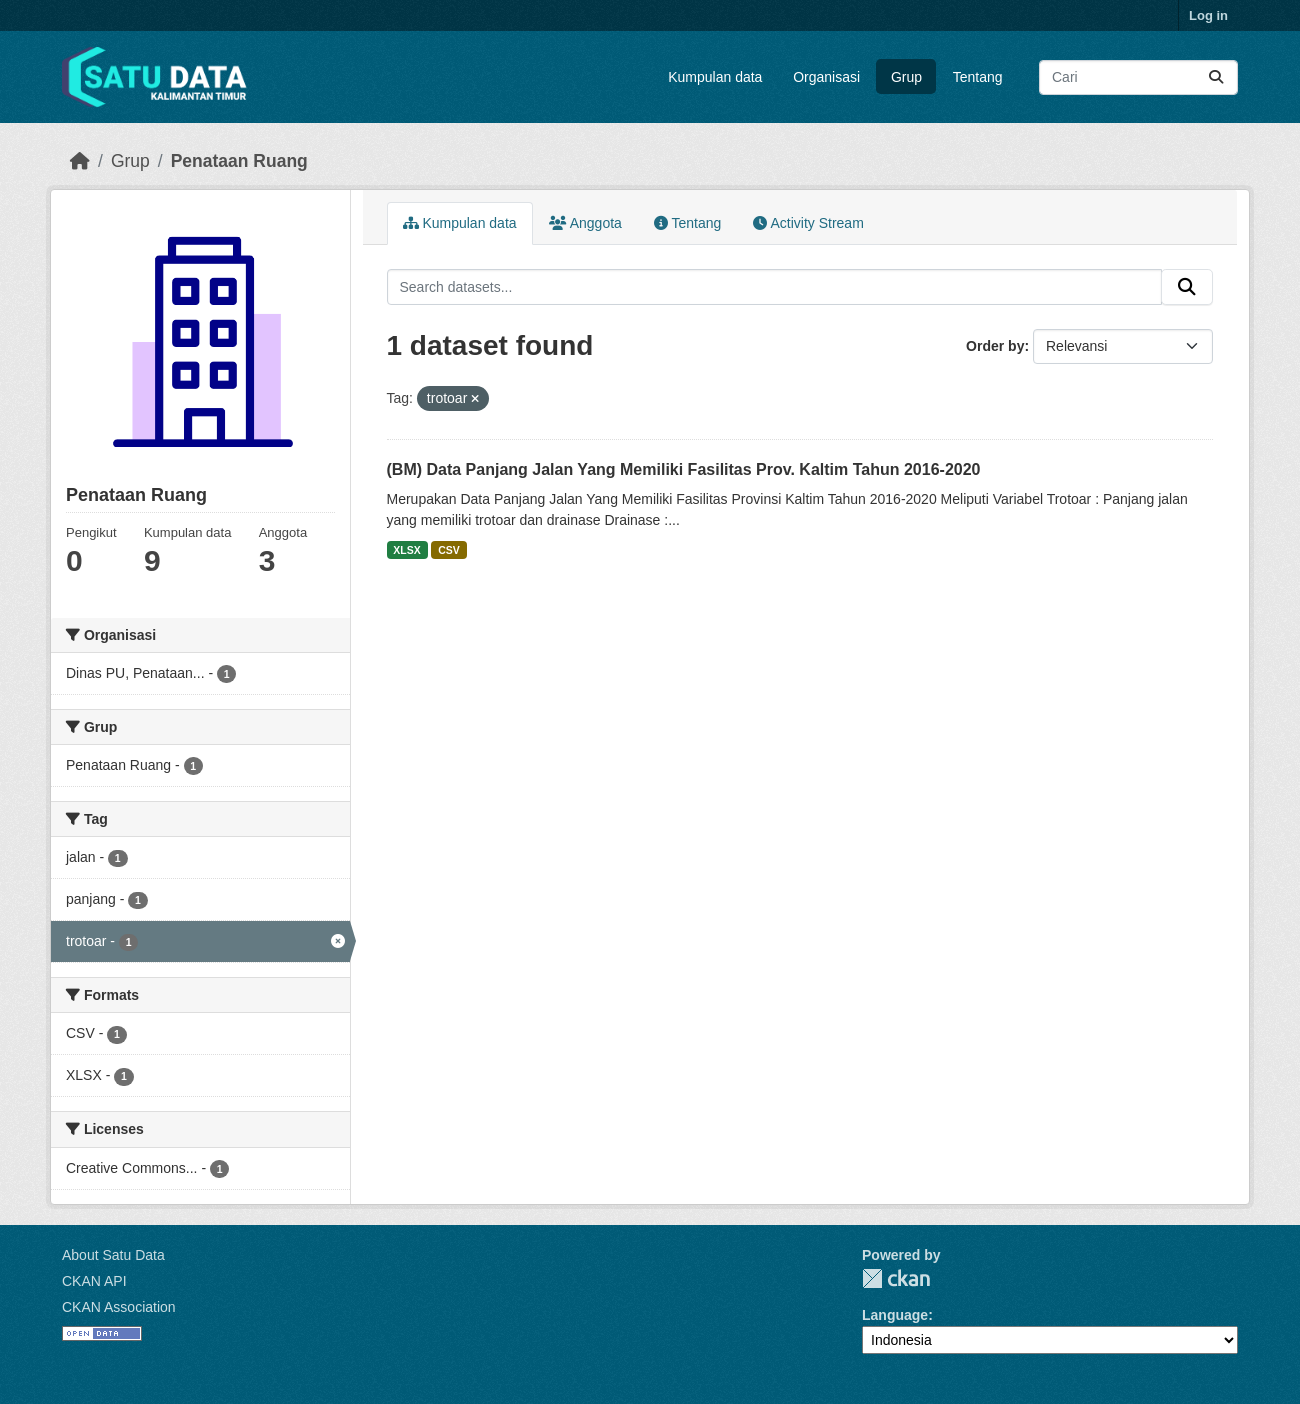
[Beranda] (80, 161)
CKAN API (94, 1281)
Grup (906, 77)
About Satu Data (113, 1255)
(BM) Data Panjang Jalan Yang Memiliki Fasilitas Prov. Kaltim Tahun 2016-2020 (684, 469)
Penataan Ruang (239, 161)
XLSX (406, 550)
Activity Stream (808, 223)
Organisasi (826, 77)
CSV (449, 550)
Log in (1208, 15)
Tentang (978, 77)
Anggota (585, 223)
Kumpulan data (715, 77)
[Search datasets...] (1138, 77)
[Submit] (1216, 77)
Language (895, 1315)
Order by (995, 346)
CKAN (896, 1278)
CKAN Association (119, 1307)
